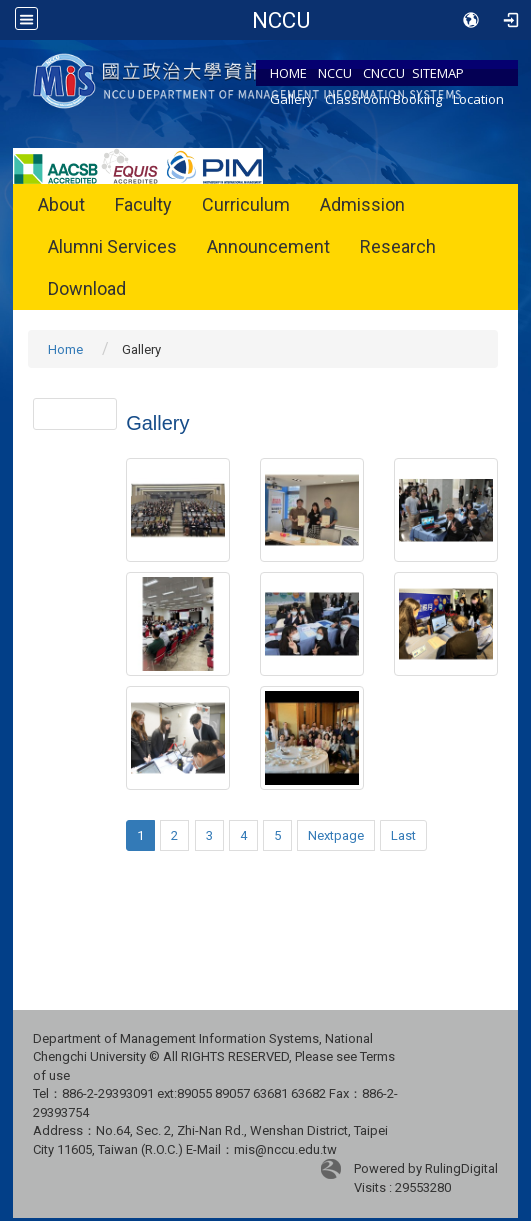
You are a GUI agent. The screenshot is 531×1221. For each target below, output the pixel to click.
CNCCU (384, 73)
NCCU (335, 73)
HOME (288, 73)
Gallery (292, 99)
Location (478, 99)
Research (398, 246)
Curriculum (246, 204)
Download (87, 288)
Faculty (143, 204)
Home (65, 349)
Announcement (268, 246)
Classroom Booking (383, 99)
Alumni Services (112, 246)
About (61, 204)
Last (403, 835)
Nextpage (336, 835)
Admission (362, 204)
